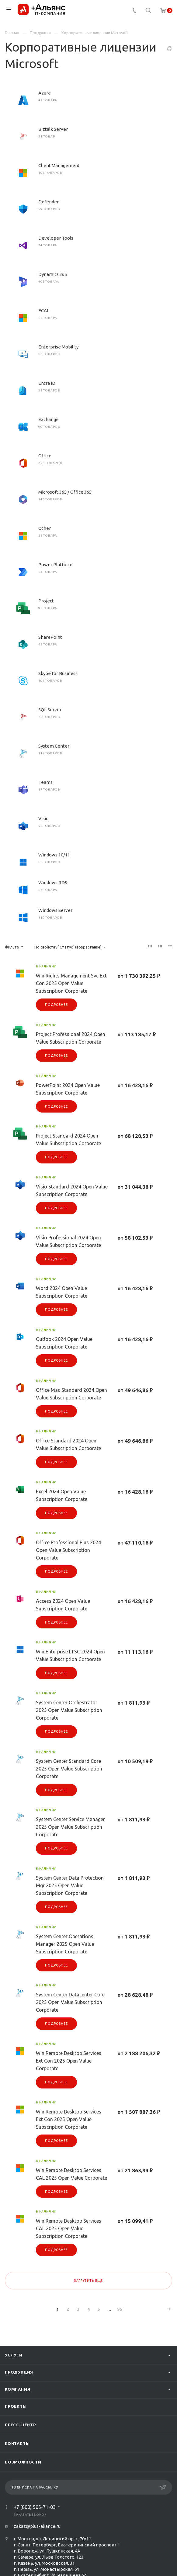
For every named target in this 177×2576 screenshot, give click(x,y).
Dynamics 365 (52, 274)
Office (44, 455)
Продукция (19, 2372)
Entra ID (46, 383)
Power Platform (55, 564)
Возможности (23, 2462)
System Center (53, 746)
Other (44, 528)
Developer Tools (55, 238)
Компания (17, 2389)
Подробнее (56, 1004)
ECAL (43, 310)
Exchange (48, 419)
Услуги (14, 2355)
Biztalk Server (53, 129)
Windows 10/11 (54, 854)
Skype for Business (58, 673)
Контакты (17, 2443)
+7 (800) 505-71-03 (35, 2507)
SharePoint (50, 637)
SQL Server (49, 709)
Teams (45, 782)
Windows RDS (52, 882)
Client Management (59, 165)
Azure (44, 92)
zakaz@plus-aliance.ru (37, 2526)
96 (119, 2309)
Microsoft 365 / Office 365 (65, 492)
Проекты (16, 2406)
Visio (43, 818)
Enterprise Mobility (58, 346)
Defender (48, 201)
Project (46, 600)
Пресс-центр (20, 2425)
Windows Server (55, 910)
